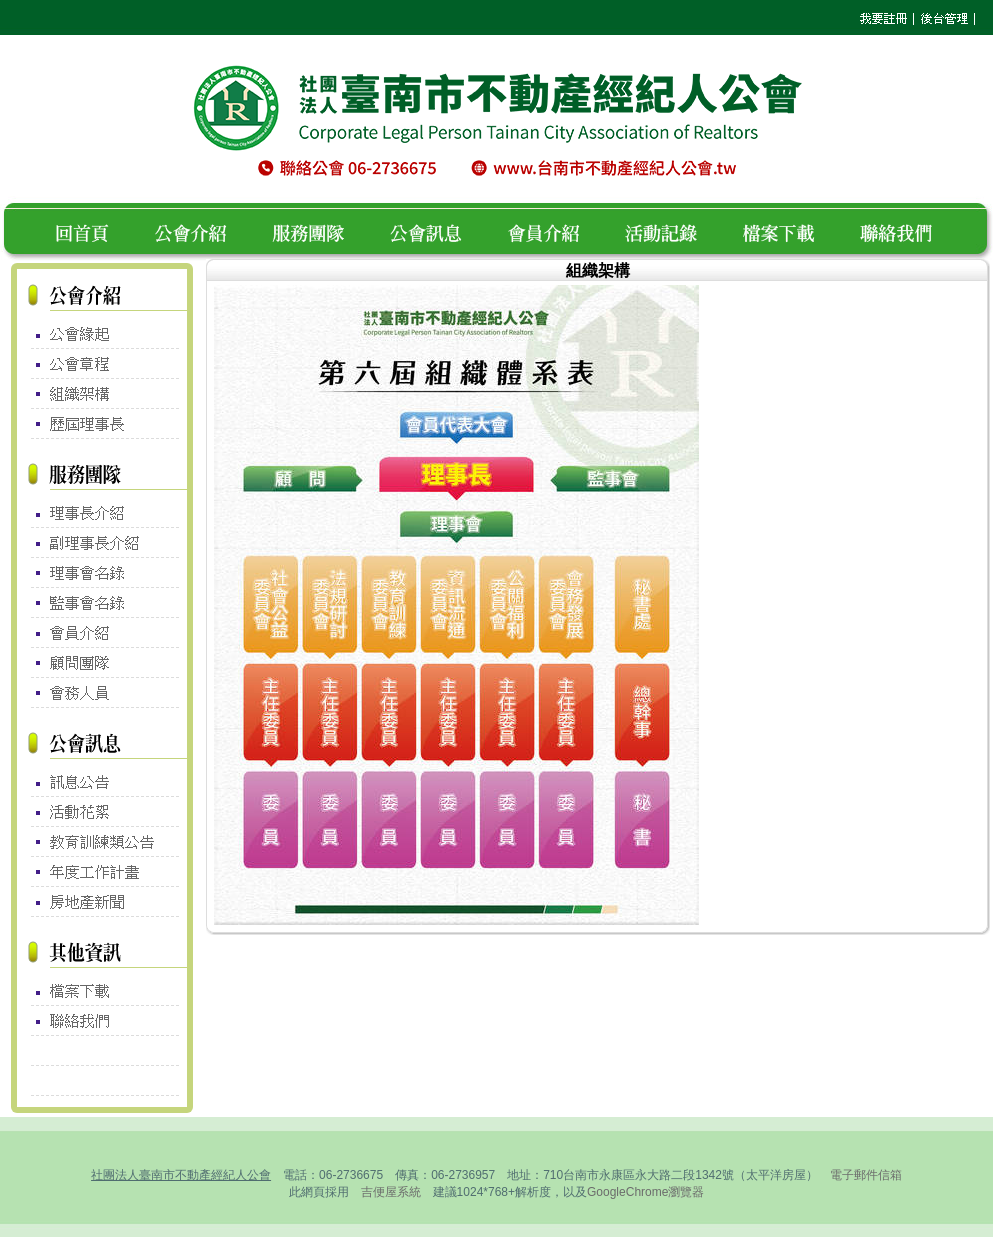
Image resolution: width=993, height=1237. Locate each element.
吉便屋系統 (391, 1192)
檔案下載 (790, 230)
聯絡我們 (901, 230)
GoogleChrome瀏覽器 (645, 1192)
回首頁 (89, 230)
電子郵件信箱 (866, 1175)
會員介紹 (555, 230)
